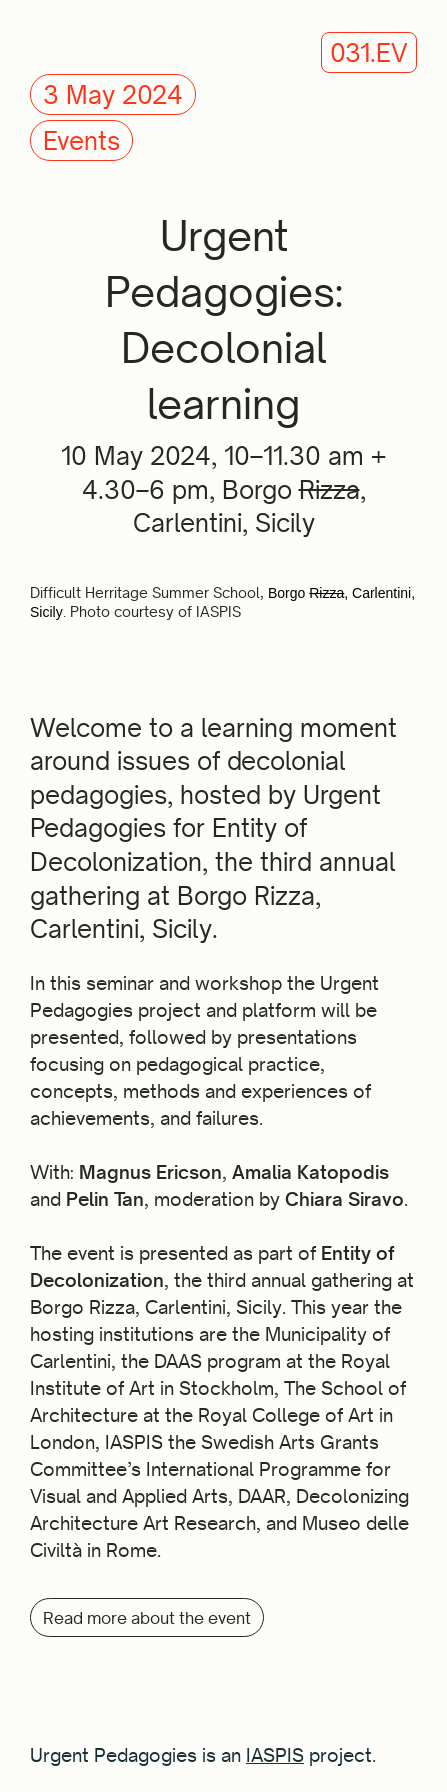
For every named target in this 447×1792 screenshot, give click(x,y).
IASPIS (275, 1755)
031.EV (369, 53)
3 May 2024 (113, 95)
